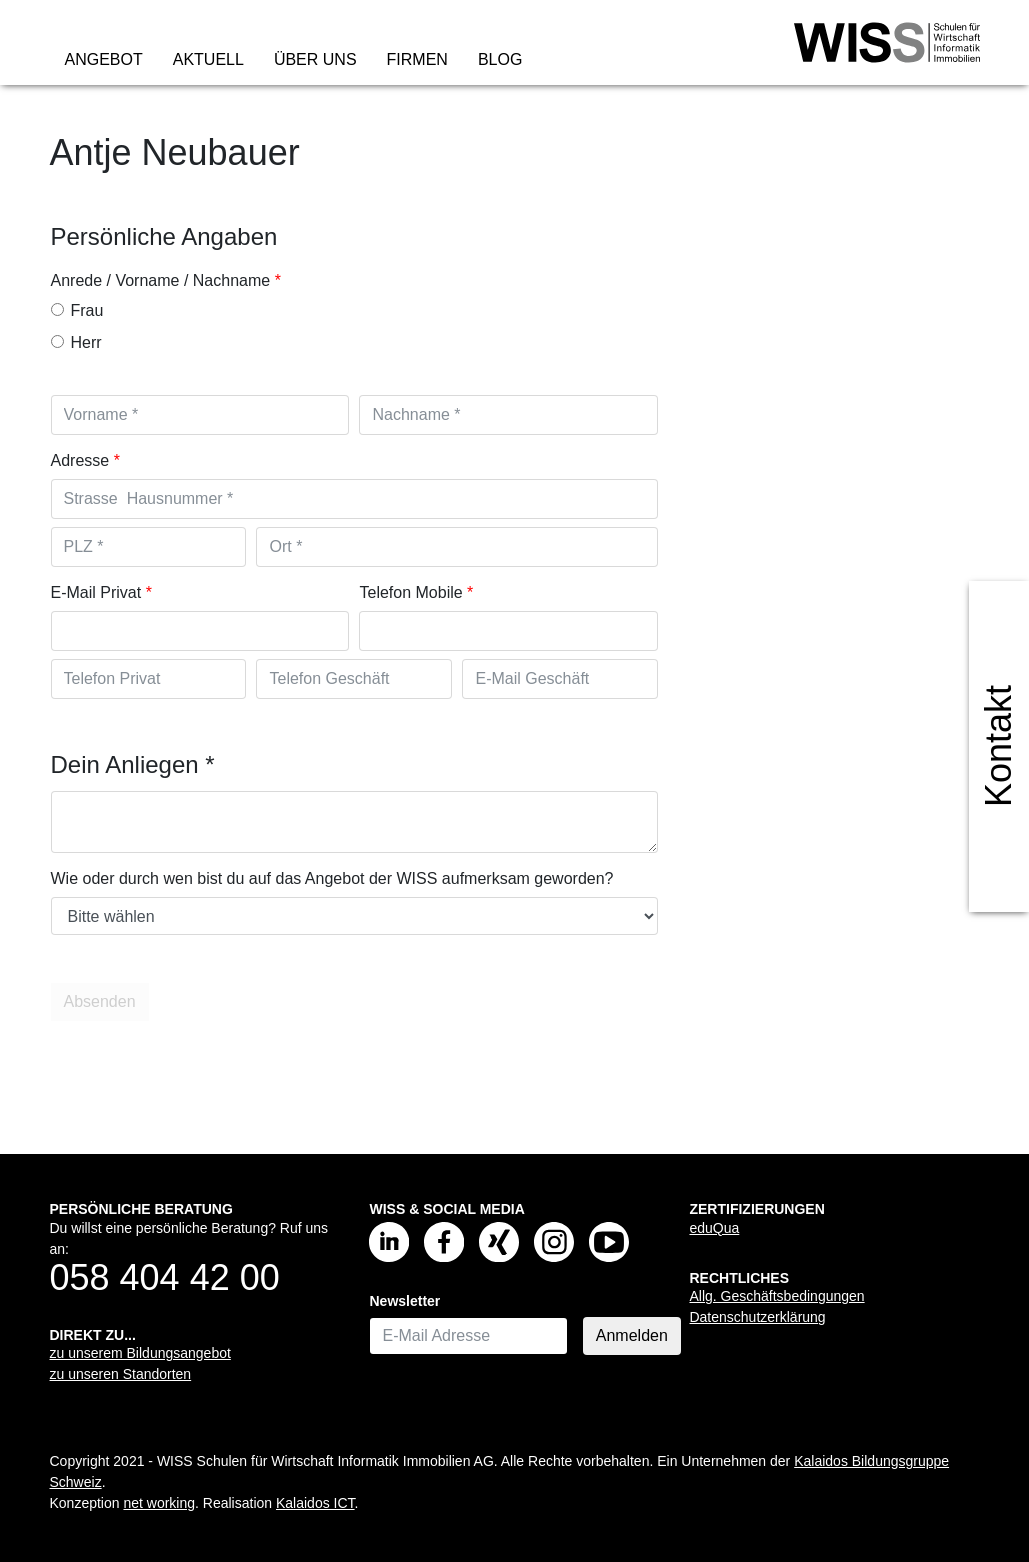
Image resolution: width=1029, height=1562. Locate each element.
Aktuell (208, 59)
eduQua (714, 1228)
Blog (500, 59)
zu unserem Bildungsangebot (140, 1353)
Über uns (315, 59)
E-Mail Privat (96, 592)
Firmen (417, 59)
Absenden (103, 1002)
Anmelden (632, 1335)
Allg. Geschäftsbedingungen (776, 1296)
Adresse (80, 460)
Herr (76, 342)
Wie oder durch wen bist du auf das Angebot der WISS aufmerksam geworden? (332, 878)
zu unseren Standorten (121, 1374)
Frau (77, 310)
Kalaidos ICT (315, 1503)
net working (159, 1503)
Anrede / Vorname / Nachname (161, 280)
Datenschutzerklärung (757, 1317)
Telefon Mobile (410, 592)
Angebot (104, 59)
